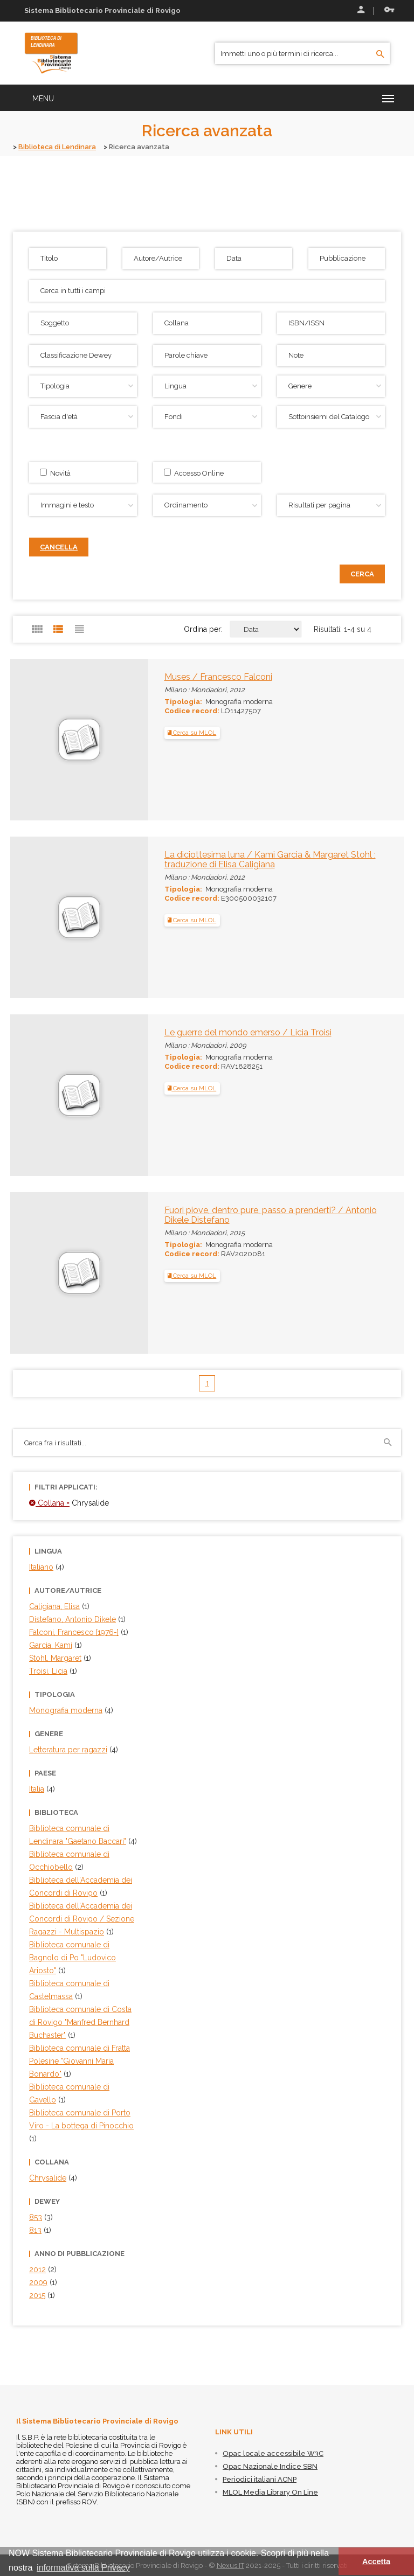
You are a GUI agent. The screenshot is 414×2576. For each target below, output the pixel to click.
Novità (55, 472)
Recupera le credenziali (389, 9)
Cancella (59, 546)
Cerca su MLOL (192, 732)
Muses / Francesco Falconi (218, 676)
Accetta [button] (376, 2561)
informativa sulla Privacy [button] (83, 2567)
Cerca (362, 573)
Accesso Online (194, 472)
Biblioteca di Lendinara (58, 147)
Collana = (49, 1502)
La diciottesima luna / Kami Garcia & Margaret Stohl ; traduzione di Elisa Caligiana (270, 859)
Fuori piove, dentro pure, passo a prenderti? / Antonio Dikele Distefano (270, 1214)
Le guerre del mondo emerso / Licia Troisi (248, 1032)
